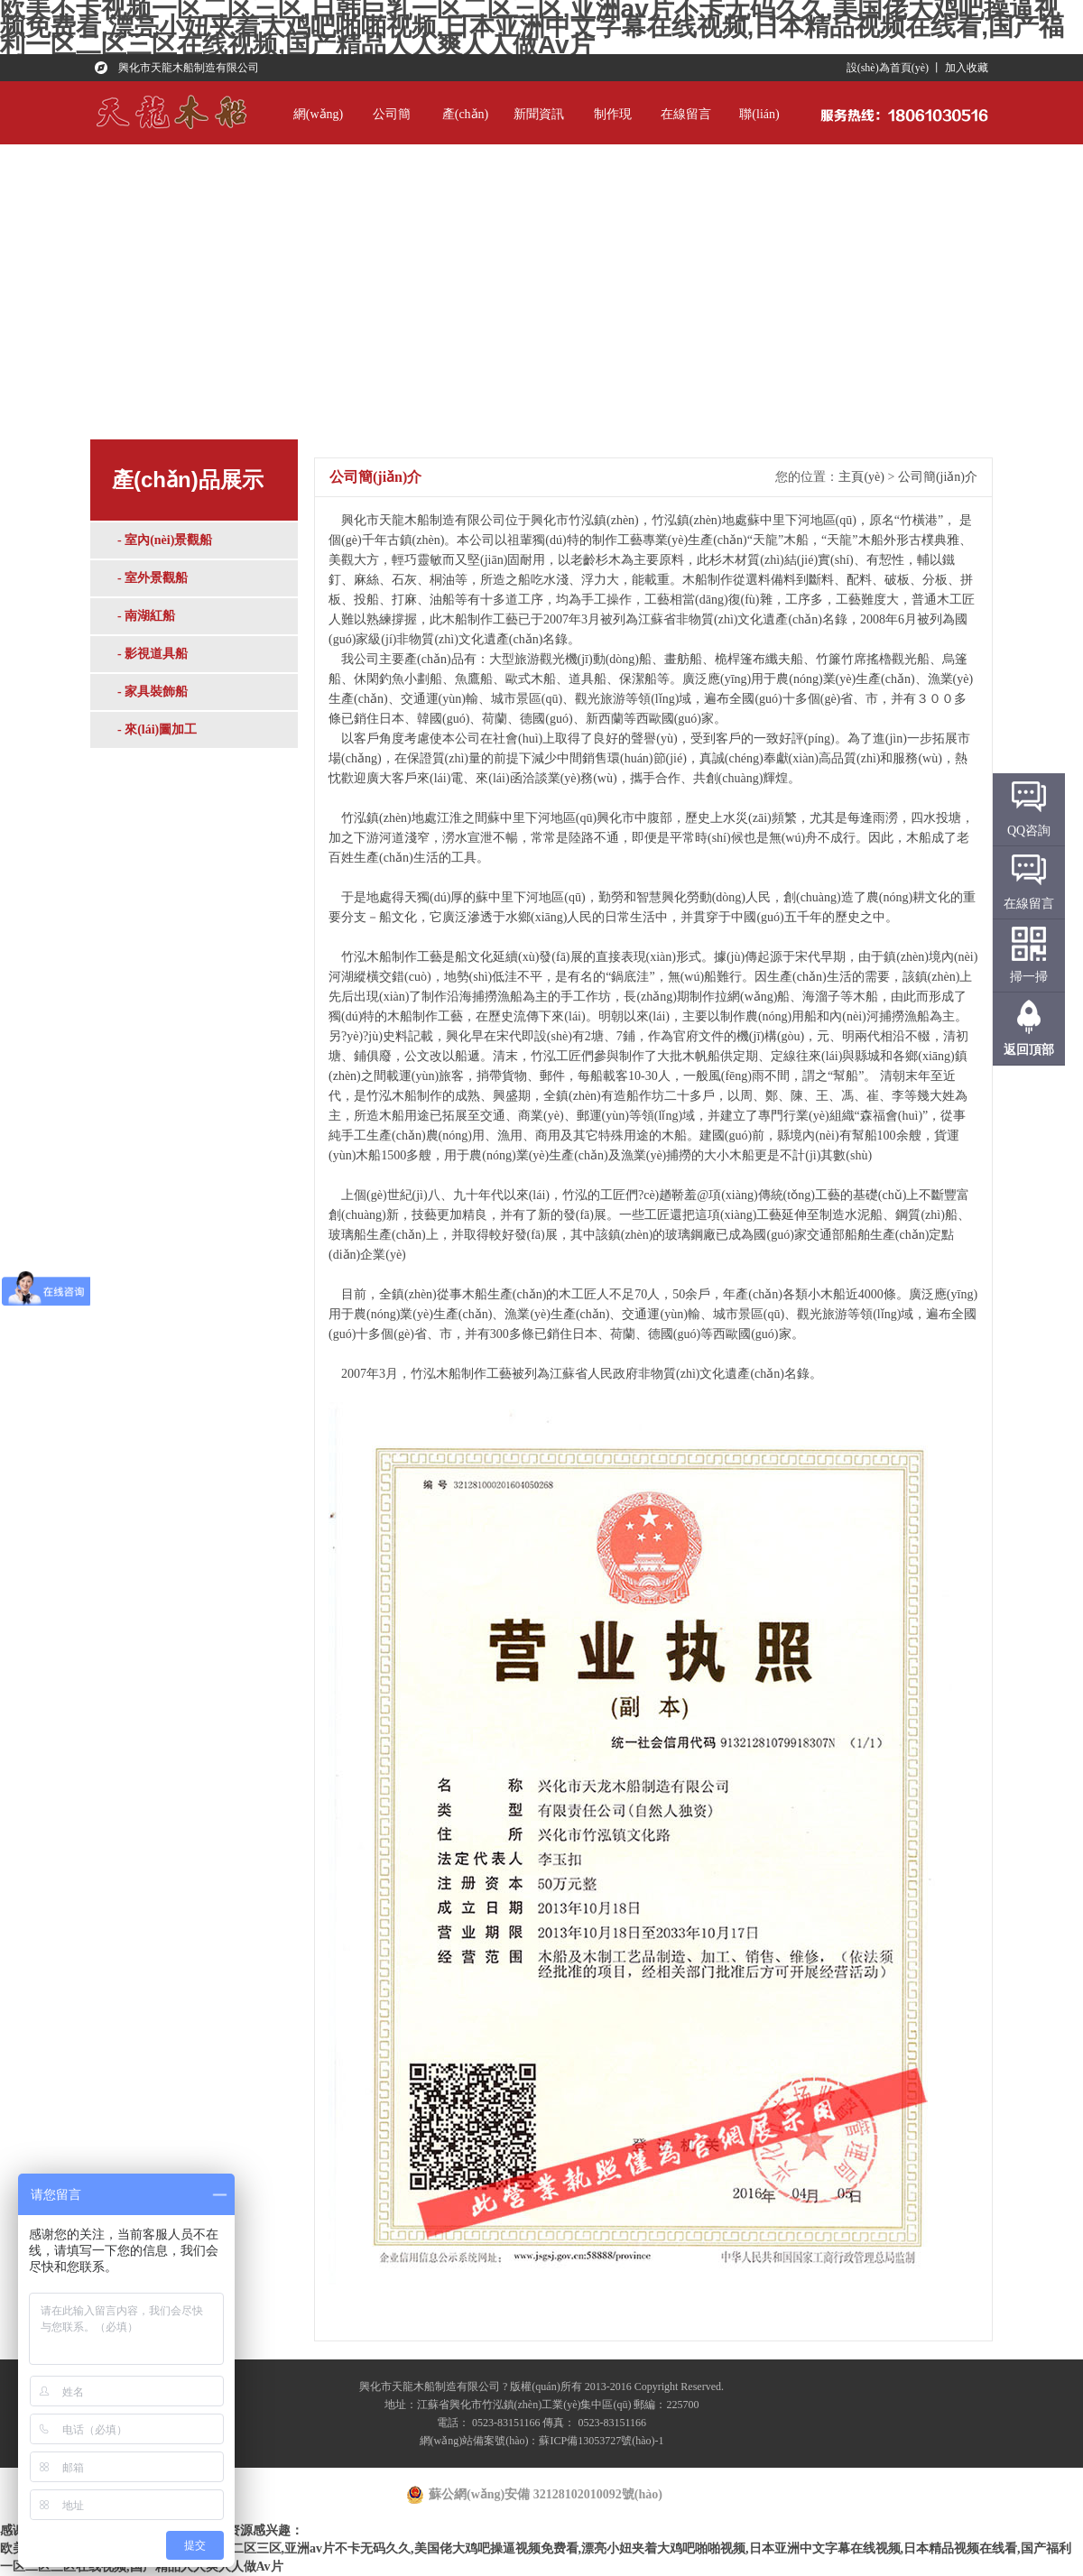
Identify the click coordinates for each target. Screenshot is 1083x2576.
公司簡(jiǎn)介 (391, 125)
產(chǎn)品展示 (465, 125)
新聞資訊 (539, 114)
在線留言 (686, 114)
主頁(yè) (861, 477)
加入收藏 (966, 67)
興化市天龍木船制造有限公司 (188, 67)
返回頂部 (1029, 1050)
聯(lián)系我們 (759, 125)
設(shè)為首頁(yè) (888, 67)
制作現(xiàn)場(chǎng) (612, 125)
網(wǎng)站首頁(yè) (318, 125)
